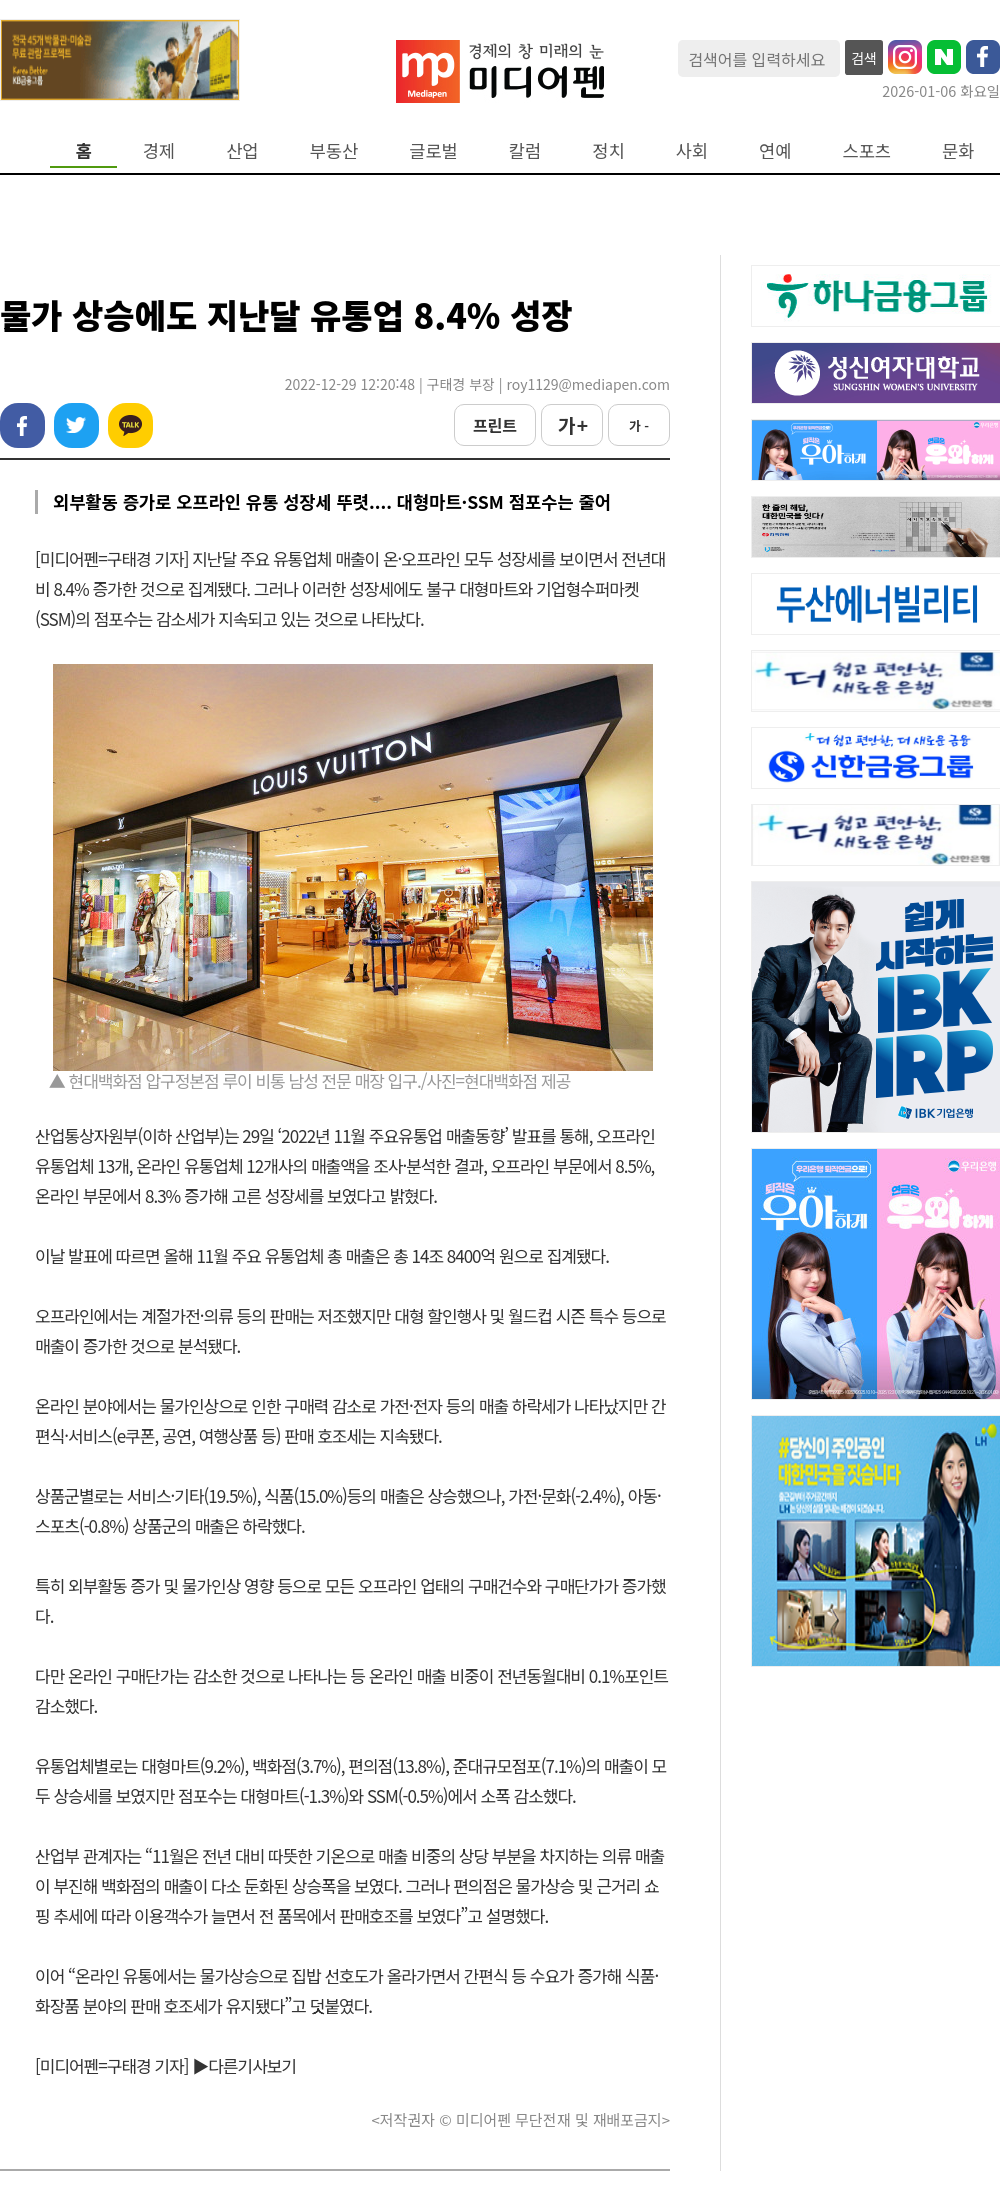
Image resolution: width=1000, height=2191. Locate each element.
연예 (775, 150)
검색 (864, 58)
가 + (572, 425)
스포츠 (867, 150)
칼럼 (525, 150)
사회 (692, 150)
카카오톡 (130, 425)
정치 (608, 150)
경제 (159, 150)
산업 (242, 150)
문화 (958, 150)
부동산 (334, 150)
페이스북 (22, 425)
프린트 (495, 425)
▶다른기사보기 (244, 2065)
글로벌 (433, 150)
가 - (639, 425)
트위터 (76, 425)
